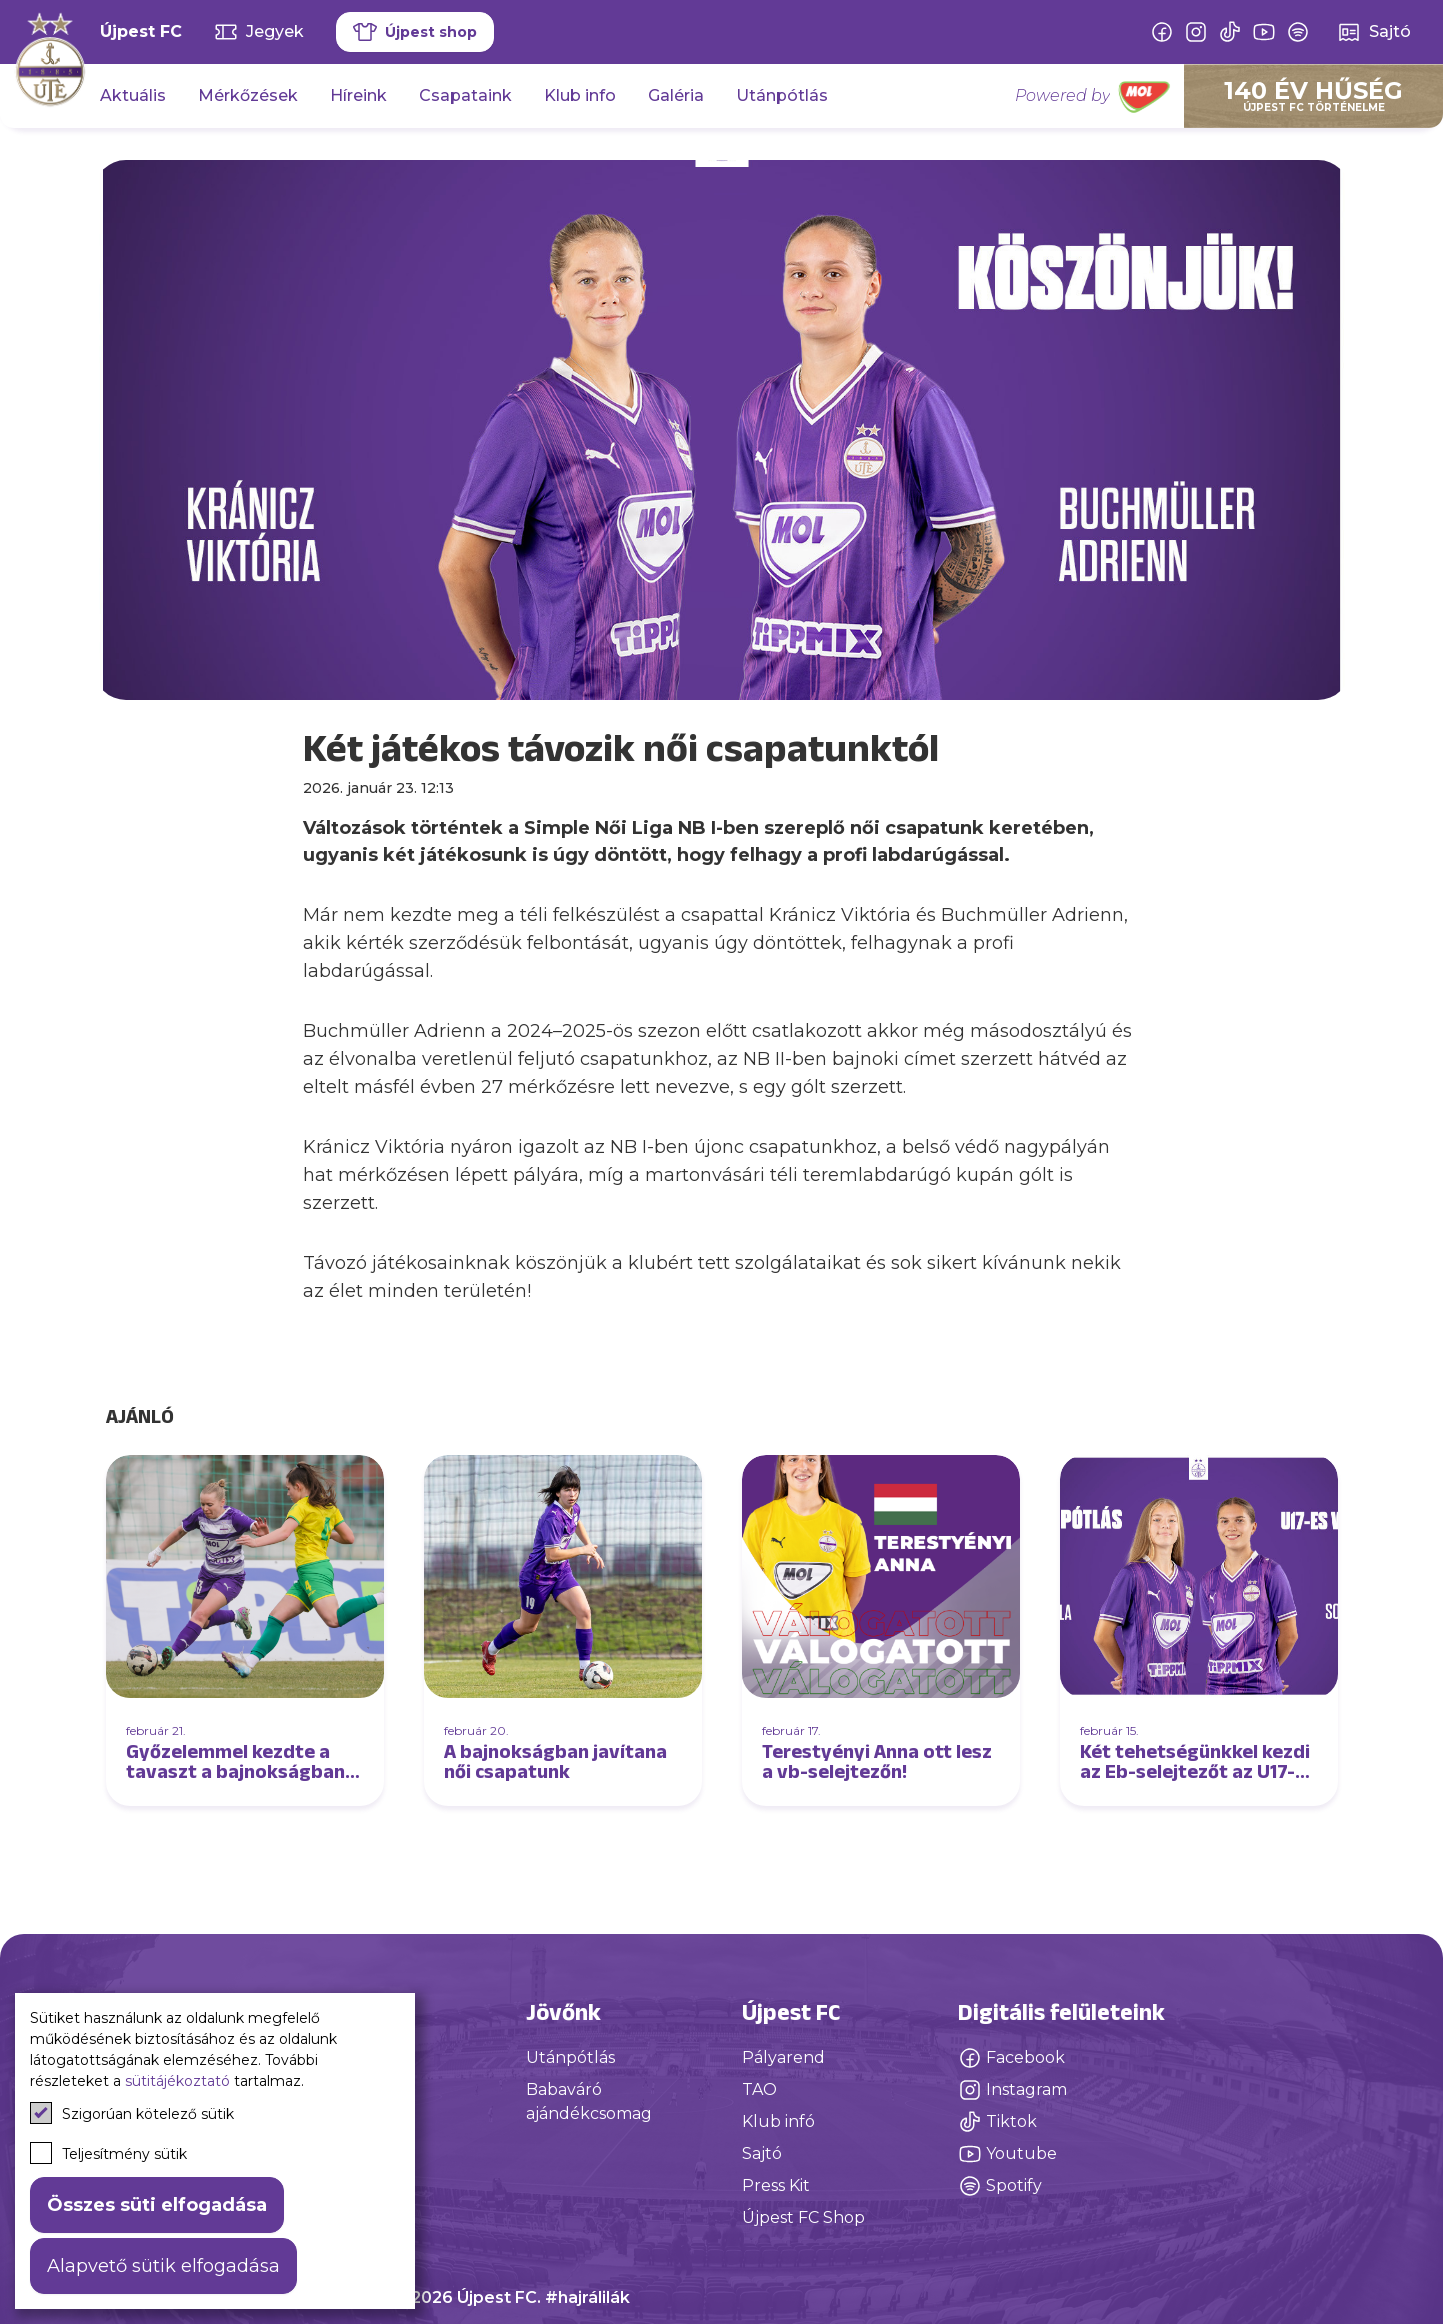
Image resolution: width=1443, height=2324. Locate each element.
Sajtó (762, 2153)
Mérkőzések (248, 95)
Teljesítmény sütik (108, 2153)
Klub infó (778, 2121)
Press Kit (776, 2185)
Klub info (580, 95)
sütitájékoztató (177, 2081)
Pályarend (783, 2057)
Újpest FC (141, 31)
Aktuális (133, 95)
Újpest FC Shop (803, 2217)
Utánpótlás (782, 95)
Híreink (358, 95)
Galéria (676, 95)
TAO (759, 2089)
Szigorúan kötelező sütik (132, 2113)
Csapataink (465, 95)
